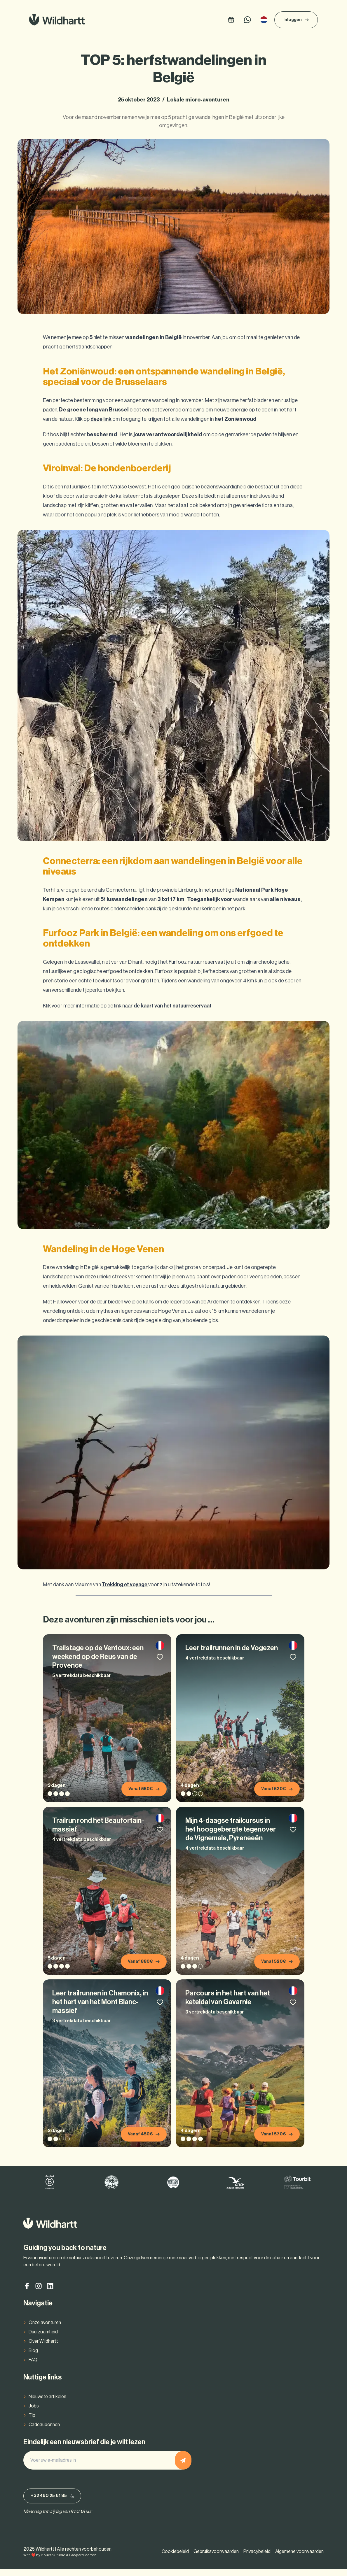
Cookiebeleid (175, 2558)
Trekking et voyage (125, 1584)
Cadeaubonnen (44, 2430)
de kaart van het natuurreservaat (173, 1005)
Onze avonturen (45, 2328)
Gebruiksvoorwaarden (216, 2558)
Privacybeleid (257, 2558)
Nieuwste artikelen (47, 2402)
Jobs (34, 2411)
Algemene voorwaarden (299, 2558)
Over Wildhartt (43, 2346)
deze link (101, 419)
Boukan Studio (53, 2562)
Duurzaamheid (43, 2337)
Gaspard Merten (82, 2562)
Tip (32, 2420)
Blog (33, 2356)
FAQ (33, 2365)
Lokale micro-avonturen (198, 99)
